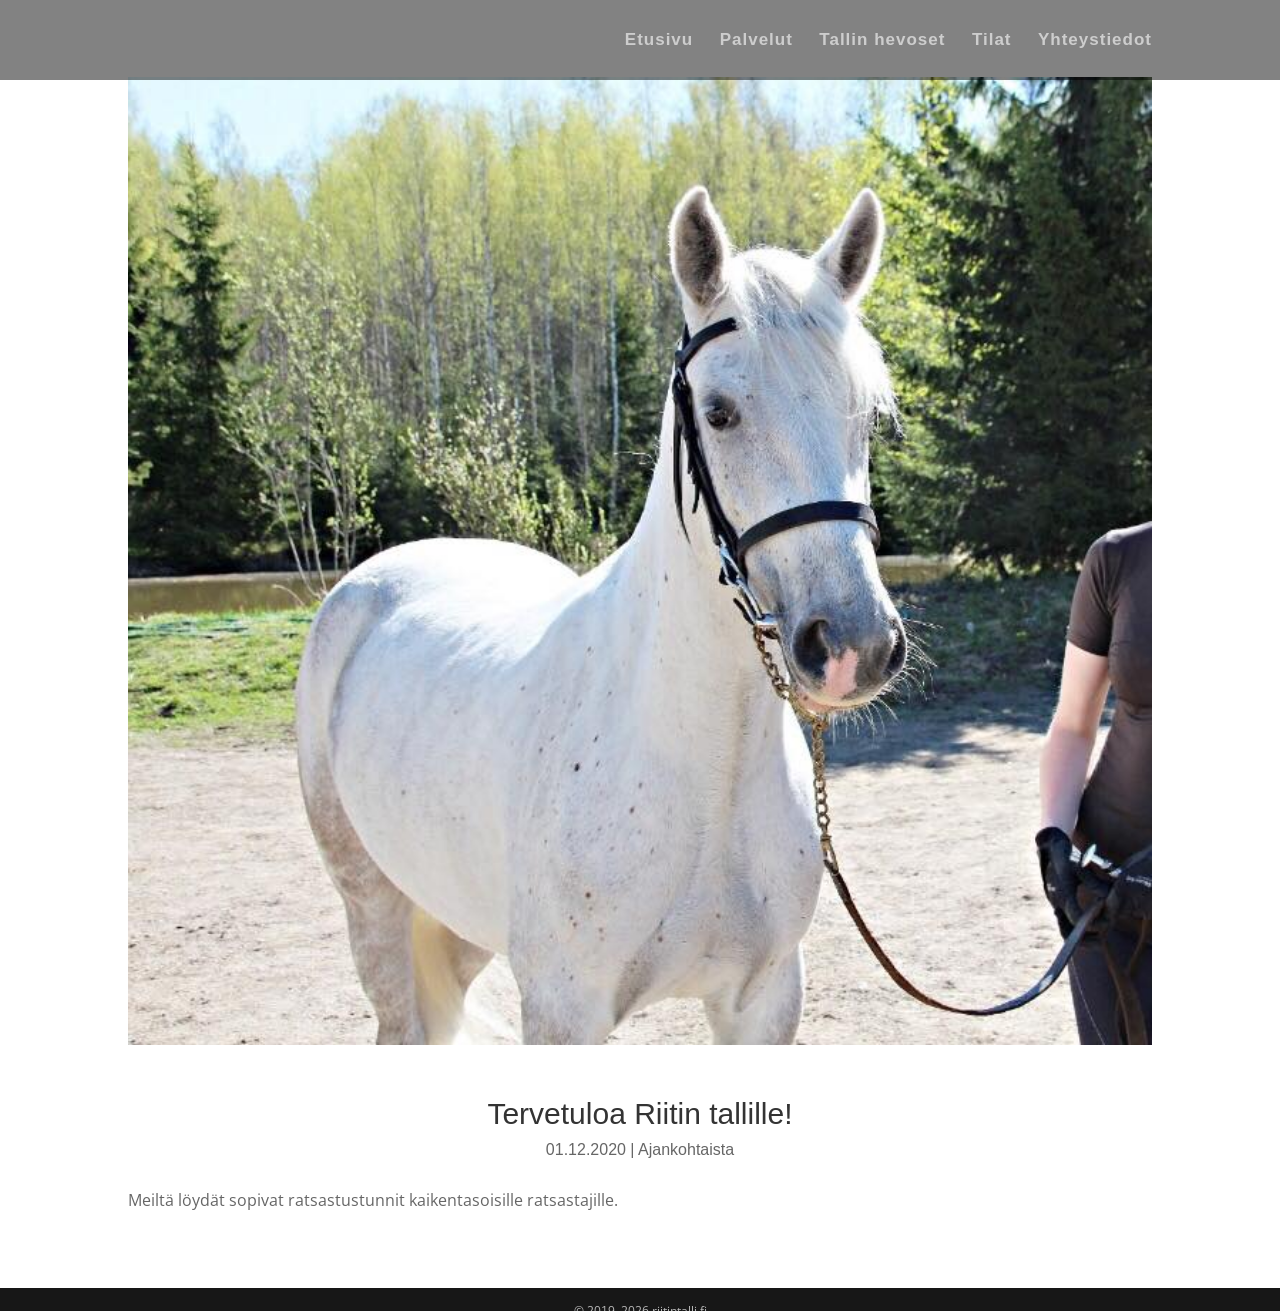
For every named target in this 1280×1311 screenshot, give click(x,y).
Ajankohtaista (686, 1149)
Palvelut (756, 41)
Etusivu (659, 41)
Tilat (992, 41)
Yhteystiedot (1095, 41)
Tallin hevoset (882, 41)
